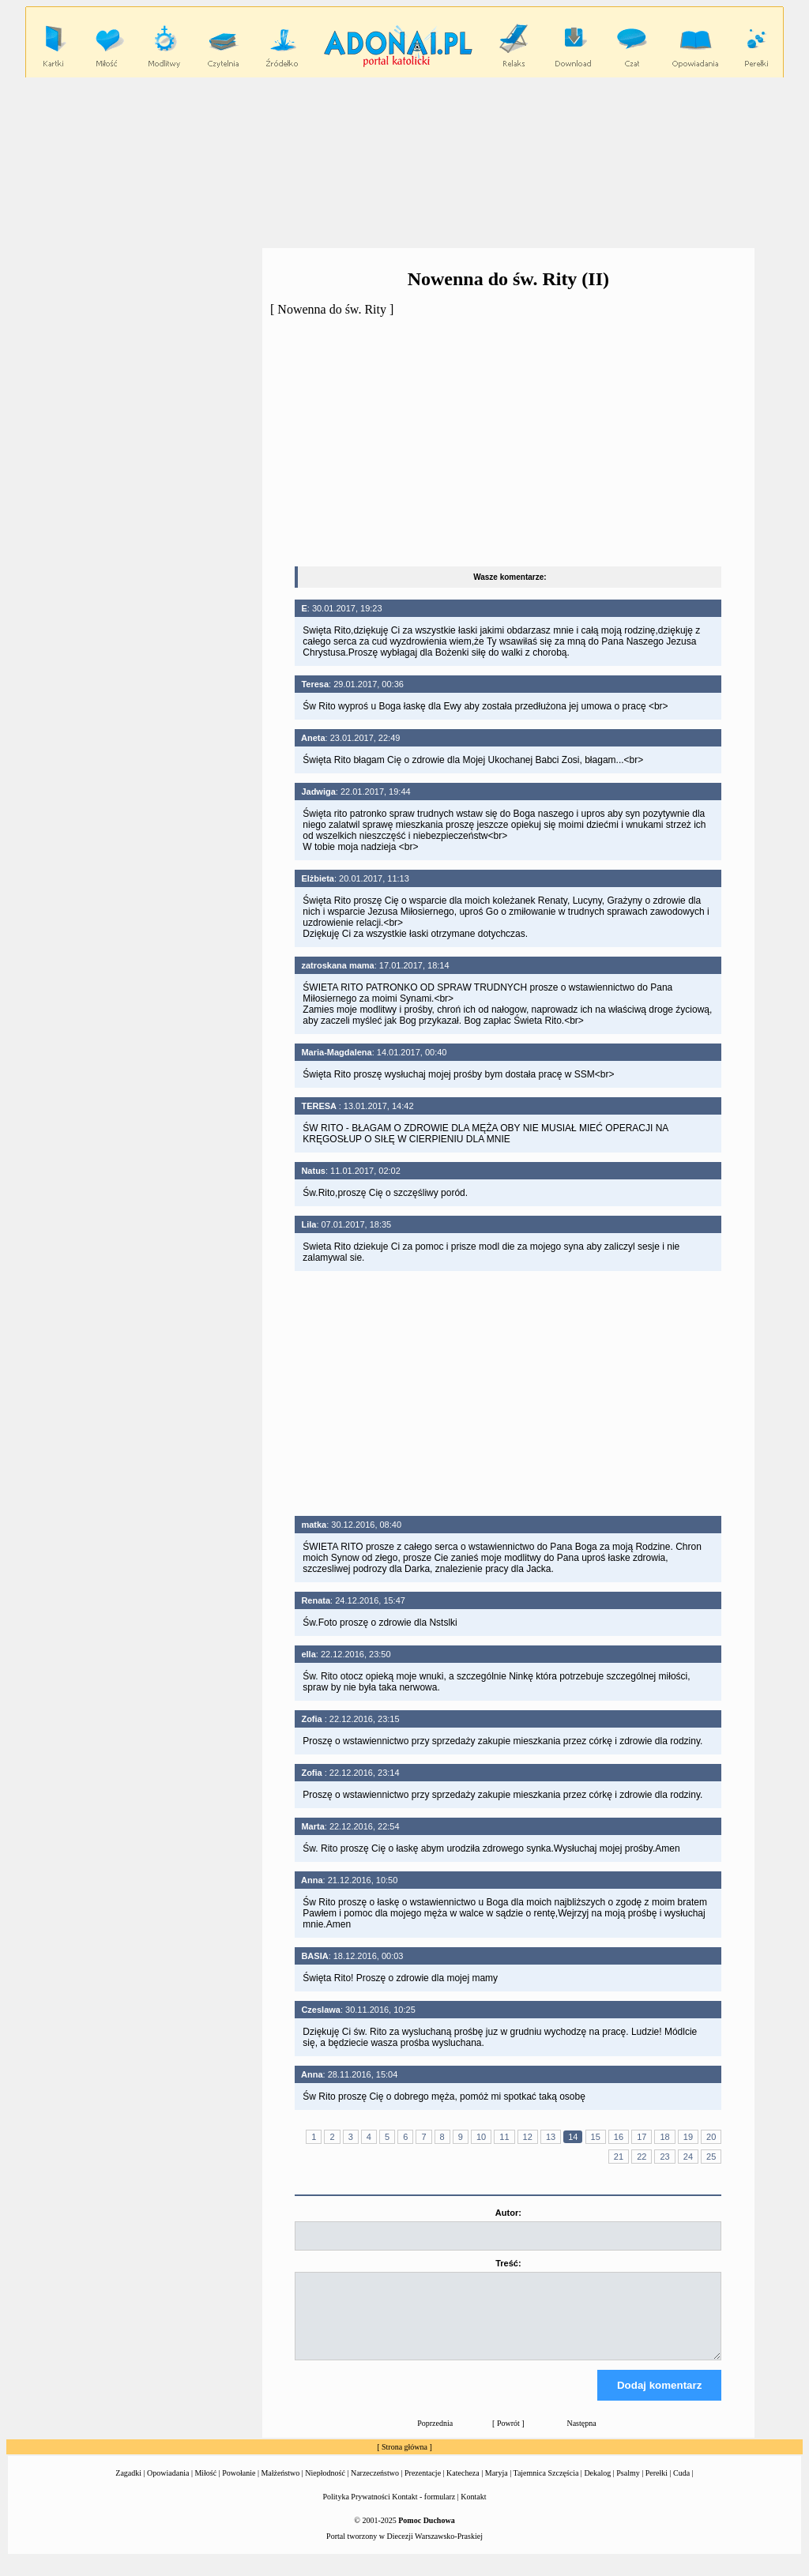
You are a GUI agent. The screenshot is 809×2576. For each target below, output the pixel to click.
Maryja (496, 2487)
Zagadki (128, 2487)
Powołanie (238, 2487)
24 (688, 2156)
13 (550, 2137)
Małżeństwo (280, 2487)
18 (664, 2137)
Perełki (656, 2487)
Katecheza (463, 2487)
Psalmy (627, 2487)
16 (618, 2137)
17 (641, 2137)
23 (664, 2156)
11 (504, 2137)
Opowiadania (168, 2487)
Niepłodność (325, 2487)
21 (618, 2156)
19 (688, 2137)
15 (595, 2137)
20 (711, 2137)
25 (711, 2156)
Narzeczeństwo (375, 2487)
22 (641, 2156)
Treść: (508, 2263)
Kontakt (473, 2510)
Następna (581, 2437)
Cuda (681, 2487)
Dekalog (597, 2487)
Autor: (508, 2212)
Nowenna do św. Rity (331, 309)
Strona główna (404, 2461)
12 (527, 2137)
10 (481, 2137)
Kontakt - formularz (423, 2510)
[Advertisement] (404, 162)
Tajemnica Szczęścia (545, 2487)
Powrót (508, 2437)
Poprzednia (435, 2437)
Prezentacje (422, 2487)
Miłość (205, 2487)
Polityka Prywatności (356, 2510)
